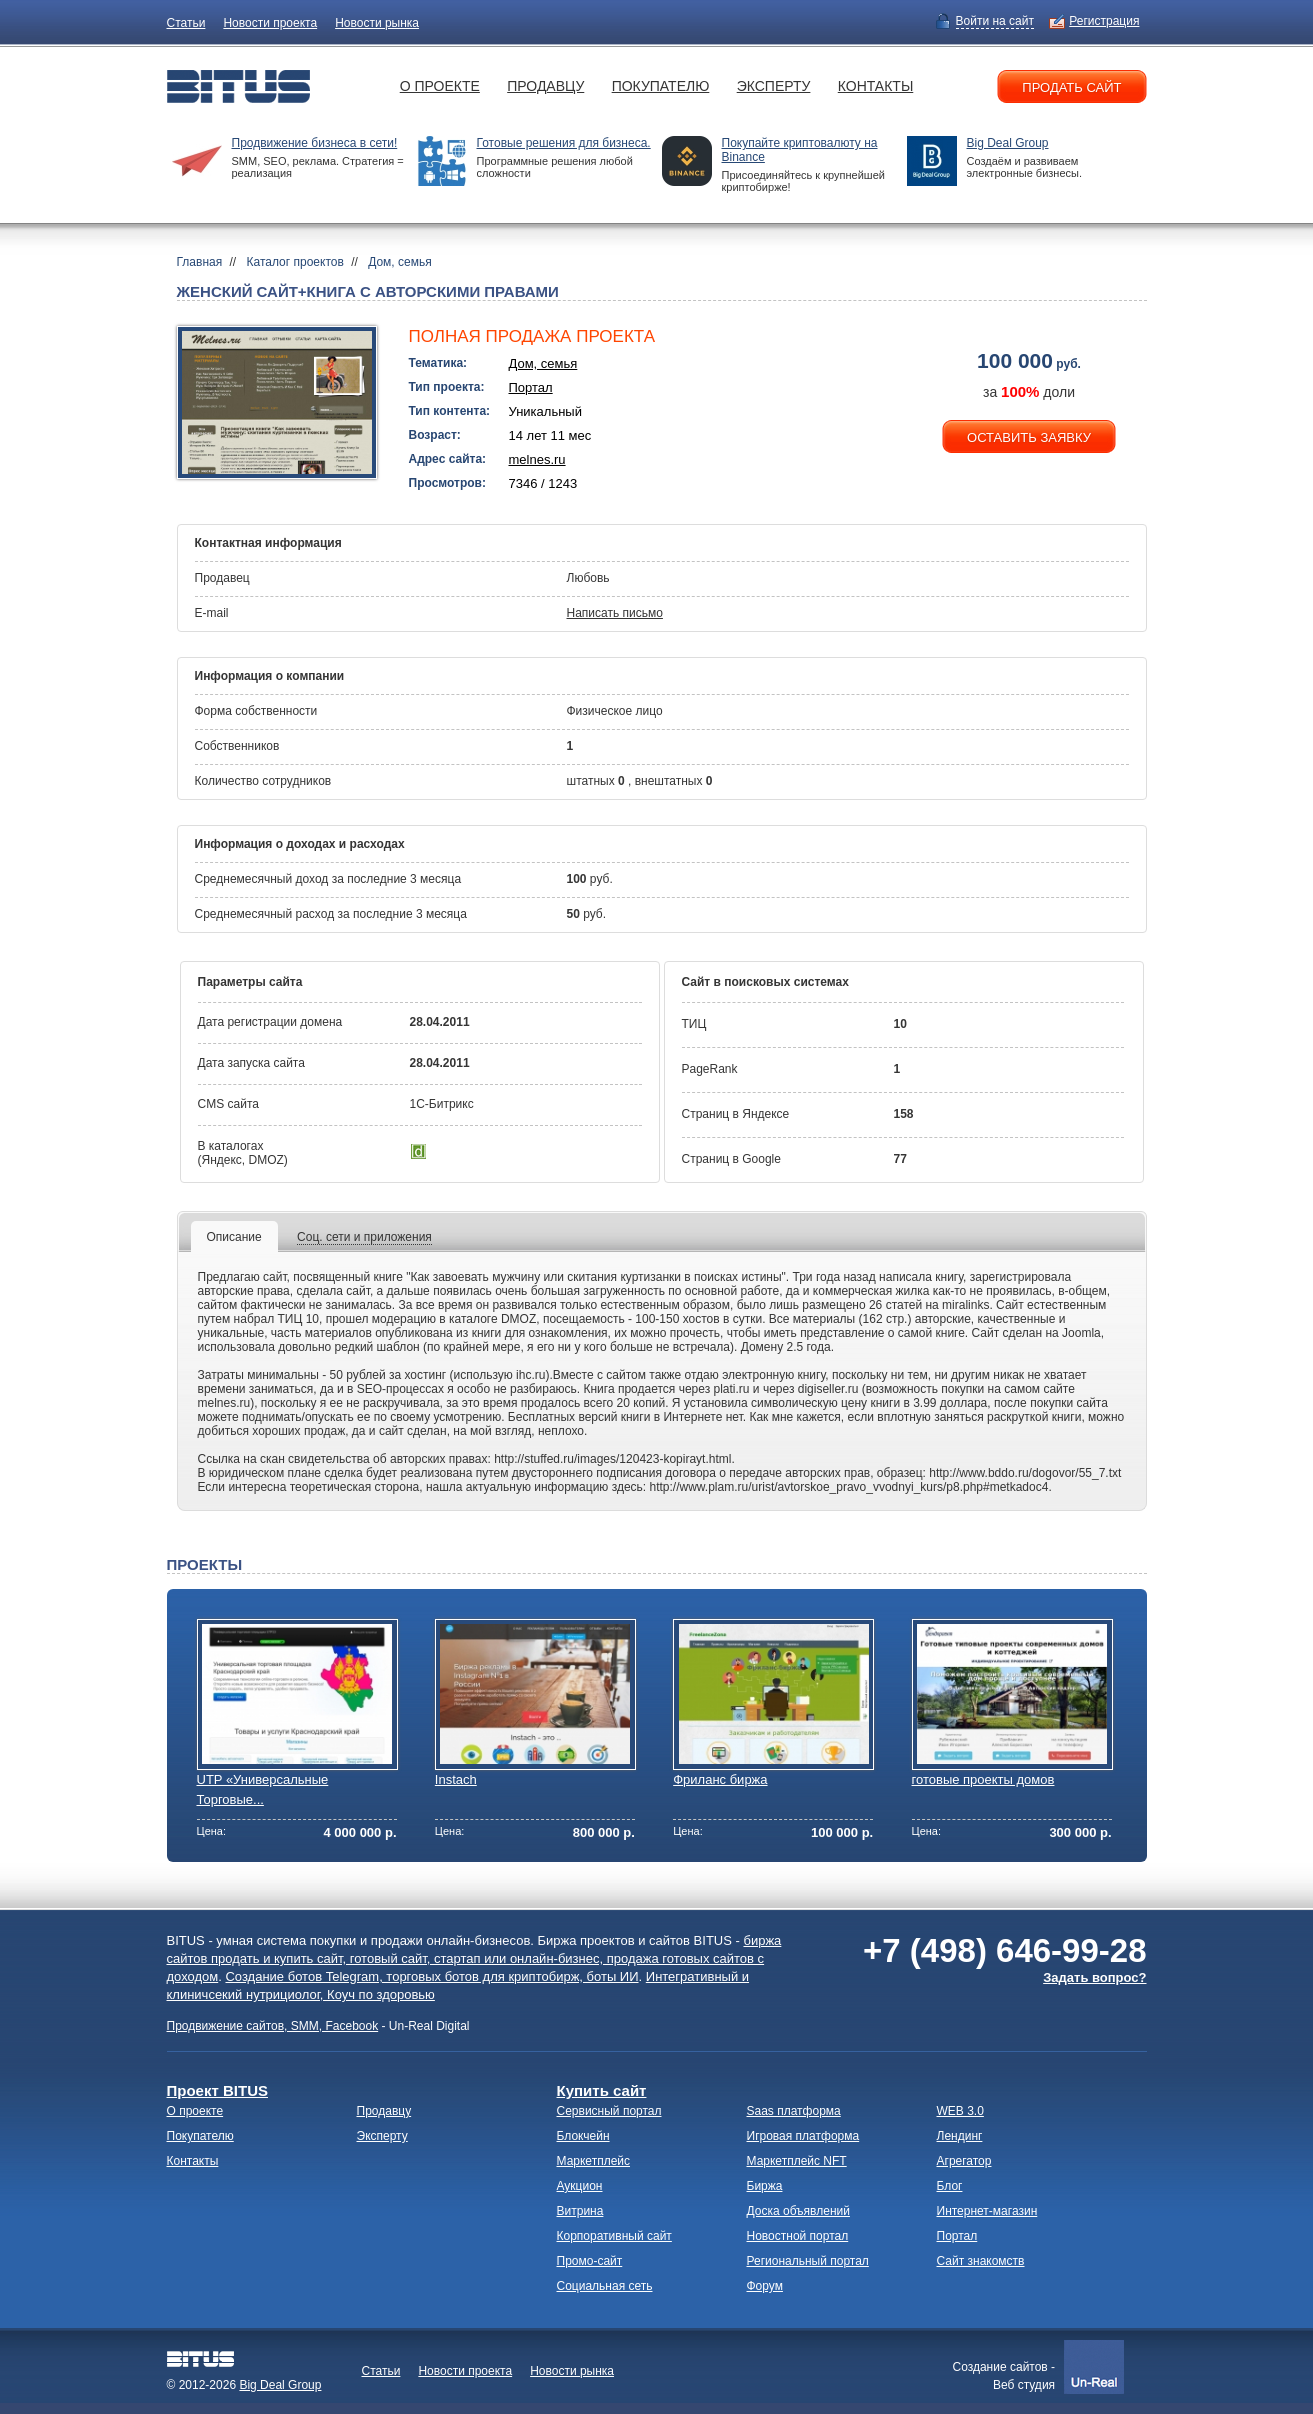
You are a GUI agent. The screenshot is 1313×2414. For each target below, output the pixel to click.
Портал (531, 387)
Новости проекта (270, 23)
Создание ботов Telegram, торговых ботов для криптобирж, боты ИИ (431, 1976)
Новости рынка (377, 23)
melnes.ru (537, 459)
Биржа (765, 2186)
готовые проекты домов (983, 1779)
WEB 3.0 (960, 2111)
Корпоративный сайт (614, 2236)
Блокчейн (583, 2136)
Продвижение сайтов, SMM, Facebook (273, 2026)
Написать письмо (615, 613)
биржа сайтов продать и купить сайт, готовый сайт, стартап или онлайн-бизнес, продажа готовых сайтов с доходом (474, 1958)
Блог (950, 2186)
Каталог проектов (295, 262)
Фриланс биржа (720, 1779)
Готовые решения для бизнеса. (564, 143)
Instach (456, 1779)
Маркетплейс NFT (797, 2161)
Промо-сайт (590, 2261)
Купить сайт (602, 2090)
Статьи (186, 23)
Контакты (876, 86)
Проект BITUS (217, 2090)
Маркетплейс (594, 2161)
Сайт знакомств (981, 2261)
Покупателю (661, 86)
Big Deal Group (1008, 143)
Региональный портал (808, 2261)
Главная (200, 262)
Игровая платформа (803, 2136)
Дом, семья (400, 262)
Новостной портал (798, 2236)
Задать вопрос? (1094, 1977)
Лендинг (960, 2136)
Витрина (580, 2211)
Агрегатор (964, 2161)
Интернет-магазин (987, 2211)
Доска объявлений (798, 2211)
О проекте (440, 86)
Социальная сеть (605, 2286)
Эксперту (774, 86)
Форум (765, 2286)
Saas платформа (794, 2111)
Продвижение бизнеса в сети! (315, 143)
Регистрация (1104, 21)
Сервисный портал (609, 2111)
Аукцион (580, 2186)
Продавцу (545, 86)
